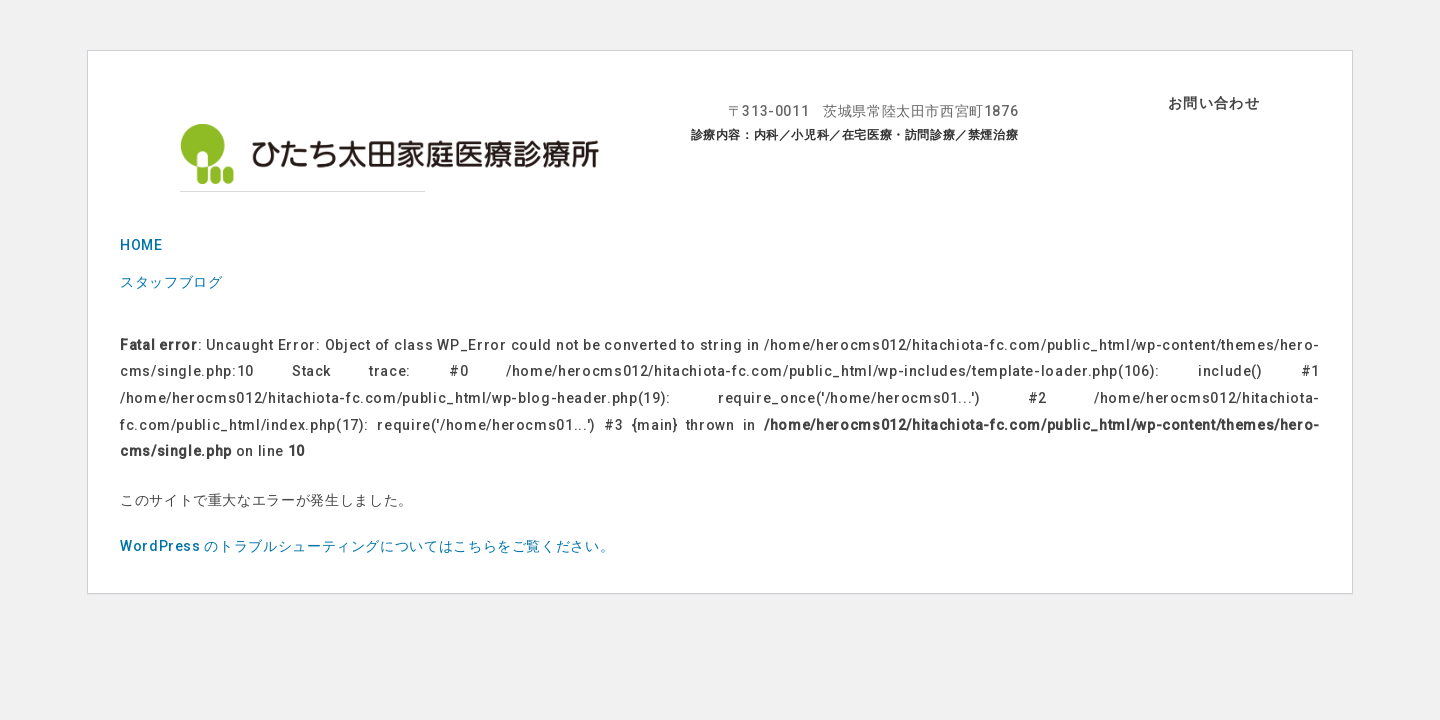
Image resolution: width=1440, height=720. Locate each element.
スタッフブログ (171, 282)
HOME (141, 245)
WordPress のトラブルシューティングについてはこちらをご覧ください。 (367, 546)
